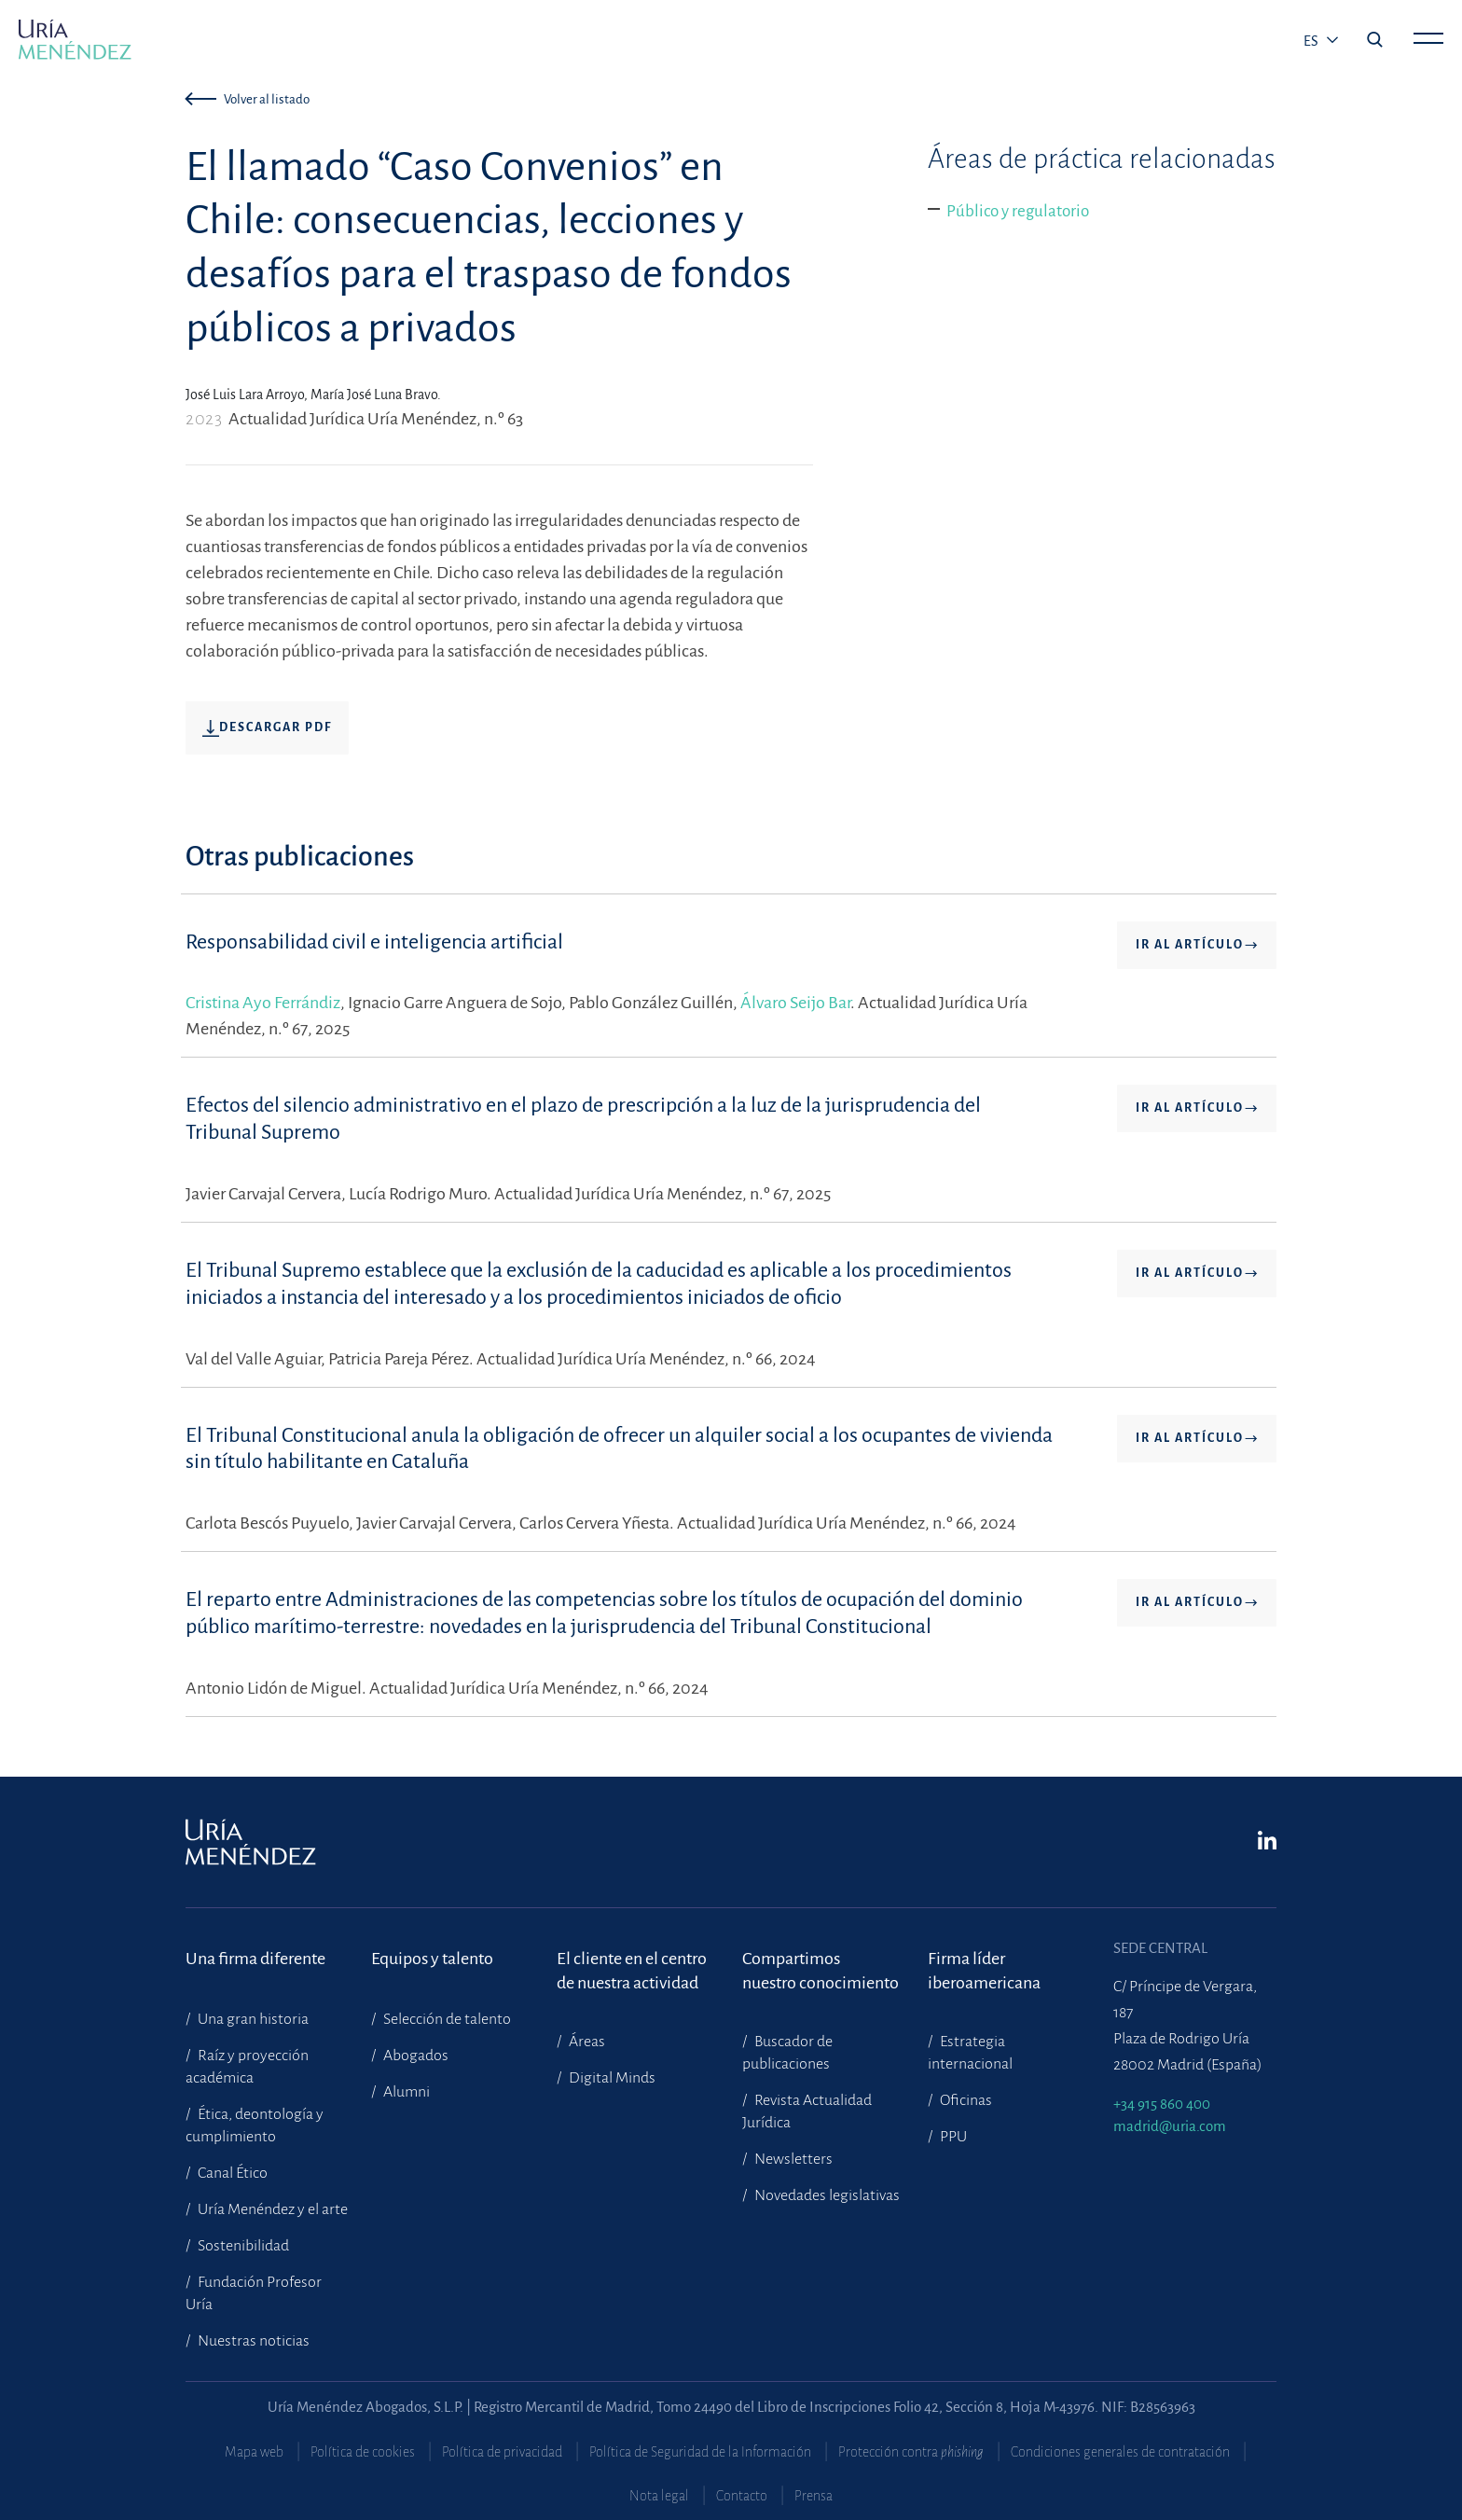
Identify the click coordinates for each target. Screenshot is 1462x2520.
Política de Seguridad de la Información (700, 2451)
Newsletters (792, 2159)
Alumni (405, 2092)
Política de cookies (362, 2451)
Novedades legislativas (826, 2195)
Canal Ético (231, 2173)
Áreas (585, 2041)
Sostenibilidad (242, 2245)
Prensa (813, 2495)
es (1312, 41)
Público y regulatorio (1017, 211)
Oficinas (964, 2100)
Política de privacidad (502, 2451)
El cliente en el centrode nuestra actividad (632, 1970)
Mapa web (254, 2451)
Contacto (741, 2495)
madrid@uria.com (1169, 2126)
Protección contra (911, 2451)
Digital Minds (610, 2078)
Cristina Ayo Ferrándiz (263, 1002)
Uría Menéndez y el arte (271, 2209)
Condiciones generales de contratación (1120, 2451)
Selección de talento (445, 2019)
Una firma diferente (255, 1958)
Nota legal (659, 2495)
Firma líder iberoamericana (984, 1970)
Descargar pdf (267, 728)
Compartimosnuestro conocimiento (820, 1970)
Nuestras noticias (252, 2341)
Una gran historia (252, 2019)
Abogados (414, 2055)
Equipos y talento (432, 1958)
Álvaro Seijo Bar (795, 1002)
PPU (952, 2136)
